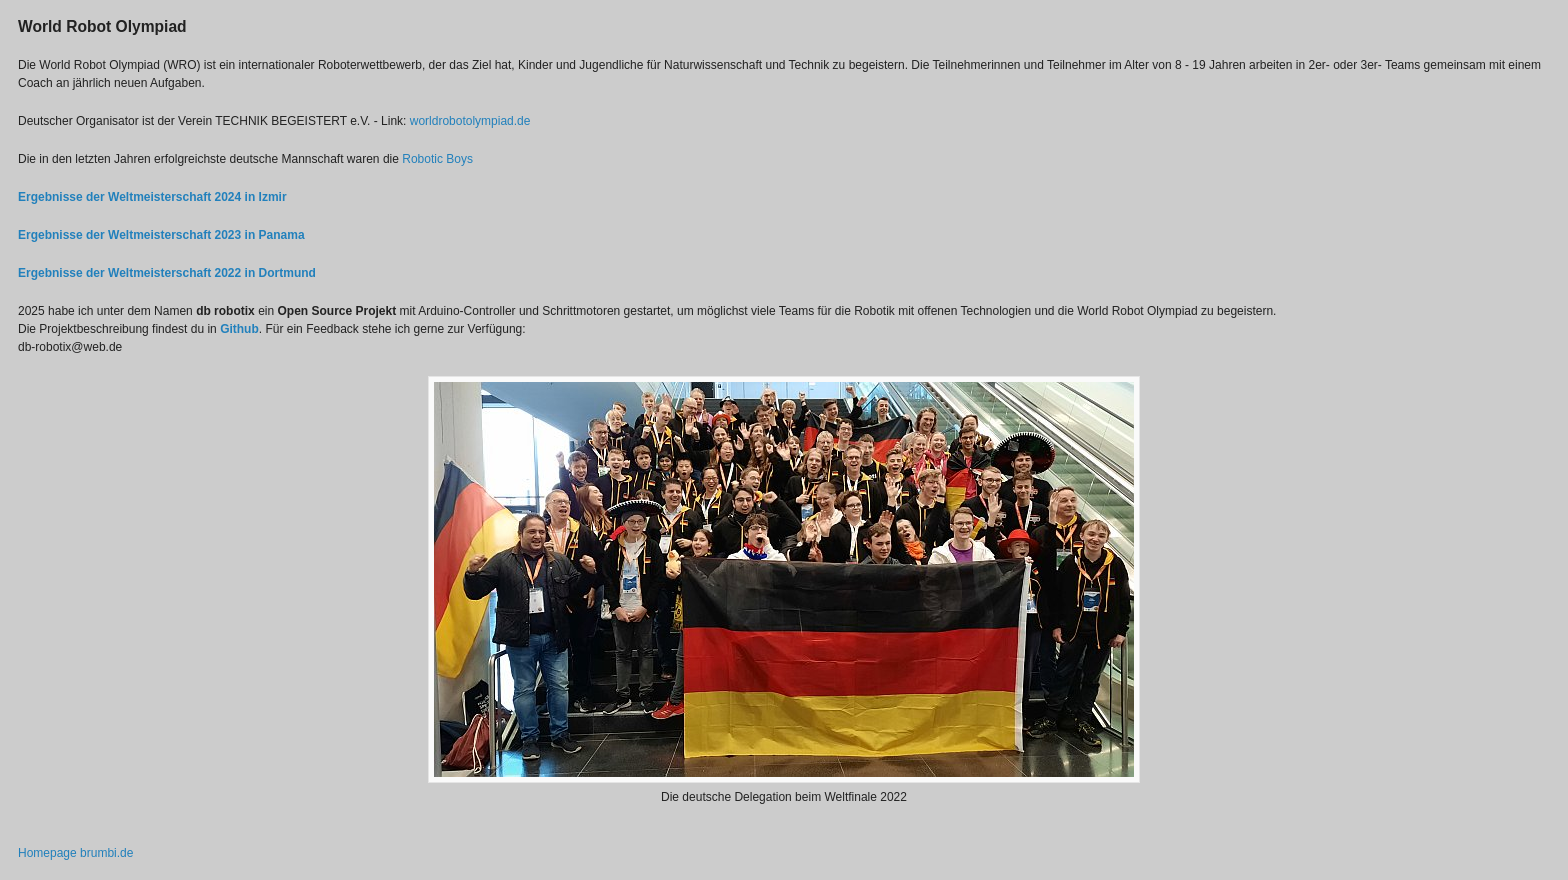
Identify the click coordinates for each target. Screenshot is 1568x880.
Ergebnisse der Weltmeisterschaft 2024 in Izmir (152, 197)
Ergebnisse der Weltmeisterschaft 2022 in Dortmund (167, 273)
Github (239, 329)
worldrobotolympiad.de (470, 121)
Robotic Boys (437, 159)
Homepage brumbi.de (75, 853)
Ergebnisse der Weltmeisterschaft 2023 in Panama (161, 235)
